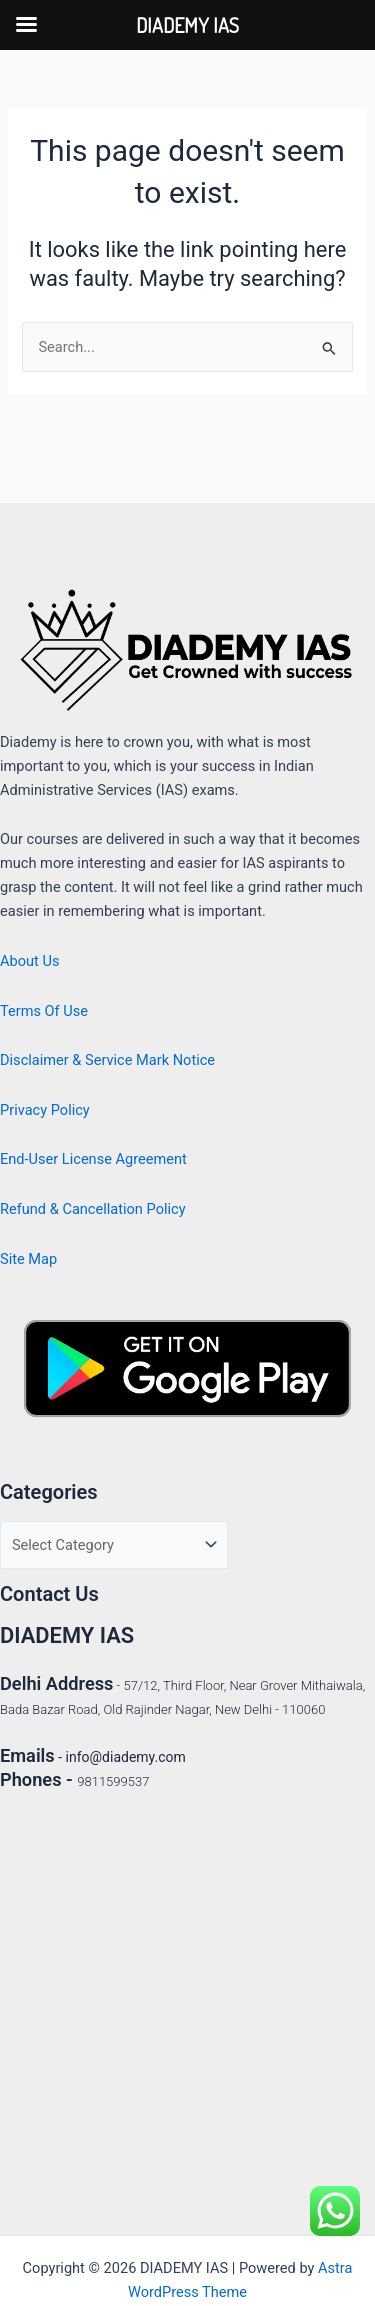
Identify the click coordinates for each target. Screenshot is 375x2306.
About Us (29, 961)
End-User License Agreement (93, 1159)
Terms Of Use (44, 1011)
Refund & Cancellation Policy (93, 1209)
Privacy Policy (45, 1110)
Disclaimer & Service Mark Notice (107, 1060)
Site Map (28, 1259)
